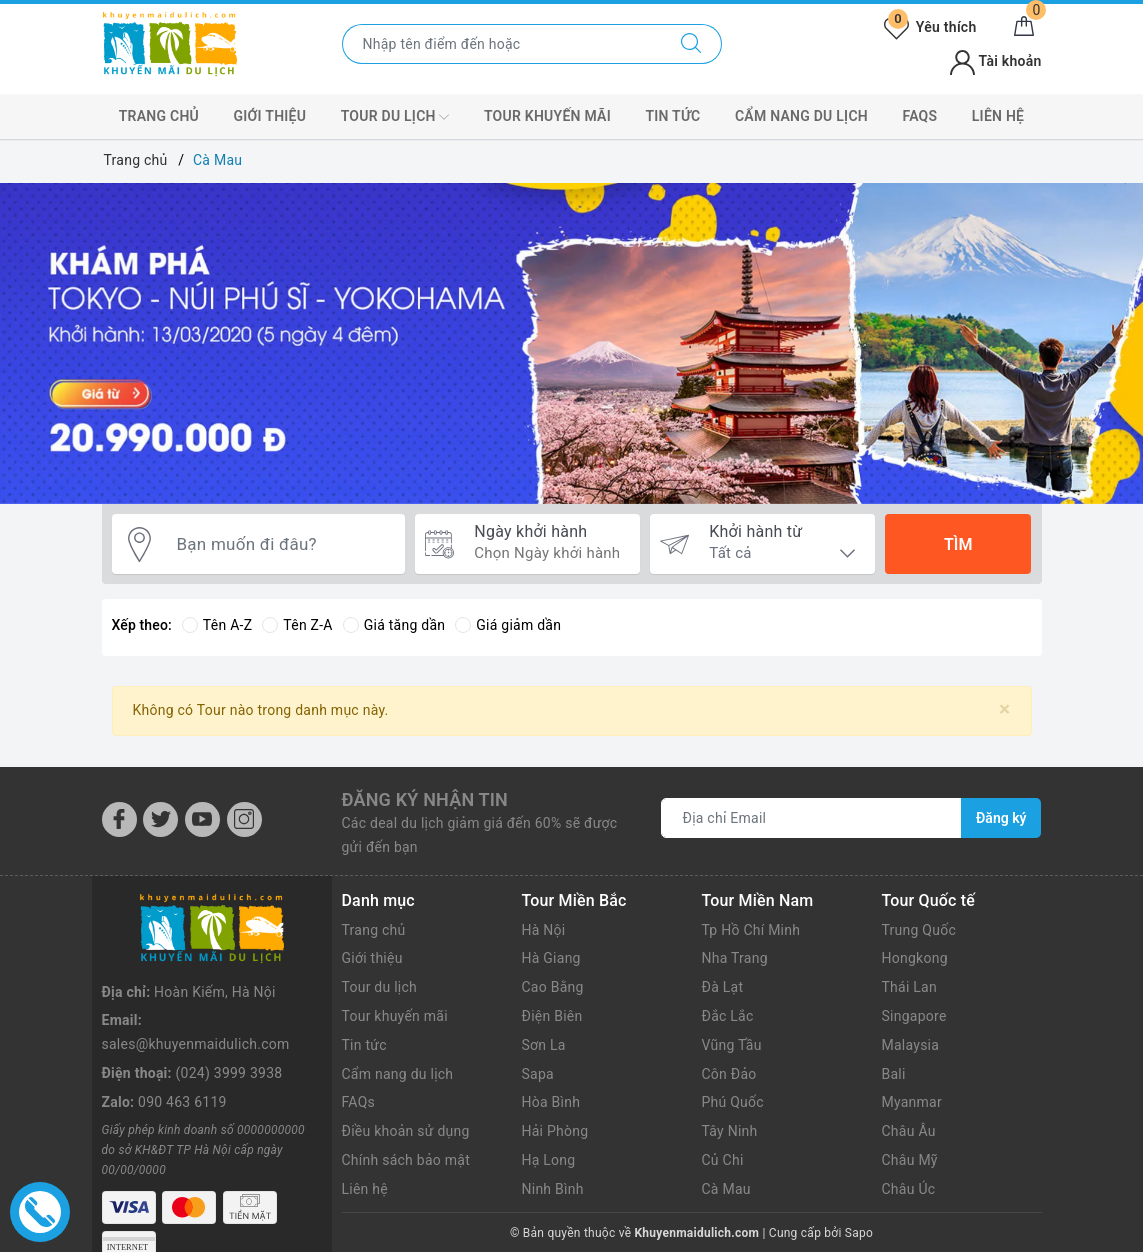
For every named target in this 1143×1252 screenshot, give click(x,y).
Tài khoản (995, 61)
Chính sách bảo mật (406, 1160)
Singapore (914, 1016)
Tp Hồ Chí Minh (751, 930)
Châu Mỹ (910, 1160)
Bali (894, 1074)
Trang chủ (159, 116)
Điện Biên (552, 1016)
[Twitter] (160, 819)
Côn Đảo (729, 1074)
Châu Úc (909, 1189)
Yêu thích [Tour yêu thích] (930, 27)
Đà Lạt (723, 987)
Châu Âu (909, 1131)
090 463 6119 (182, 1102)
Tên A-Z (217, 625)
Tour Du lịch (395, 117)
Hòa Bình (551, 1102)
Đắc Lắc (728, 1016)
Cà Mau (726, 1189)
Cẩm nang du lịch (801, 116)
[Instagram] (244, 819)
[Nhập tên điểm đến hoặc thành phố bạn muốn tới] (502, 44)
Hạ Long (549, 1160)
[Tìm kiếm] (691, 44)
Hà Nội (544, 930)
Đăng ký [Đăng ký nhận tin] (1001, 818)
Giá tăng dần (394, 625)
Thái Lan (909, 987)
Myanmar (912, 1102)
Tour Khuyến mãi (547, 116)
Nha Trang (735, 958)
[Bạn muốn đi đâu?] (281, 545)
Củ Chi (723, 1160)
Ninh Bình (553, 1189)
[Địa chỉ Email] (811, 818)
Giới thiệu (270, 116)
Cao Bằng (553, 987)
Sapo (859, 1233)
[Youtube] (202, 819)
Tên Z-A (297, 625)
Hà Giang (551, 958)
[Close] (1004, 709)
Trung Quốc (919, 930)
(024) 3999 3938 (229, 1073)
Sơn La (544, 1045)
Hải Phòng (555, 1131)
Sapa (538, 1074)
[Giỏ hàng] (1024, 27)
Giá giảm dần (508, 625)
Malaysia (911, 1045)
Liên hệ (998, 116)
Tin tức (672, 116)
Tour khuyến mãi (395, 1016)
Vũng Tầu (732, 1045)
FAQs (919, 116)
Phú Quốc (733, 1102)
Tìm (958, 544)
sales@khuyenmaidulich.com (196, 1044)
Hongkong (915, 958)
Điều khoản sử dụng (406, 1131)
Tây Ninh (730, 1131)
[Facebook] (119, 819)
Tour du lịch (380, 987)
